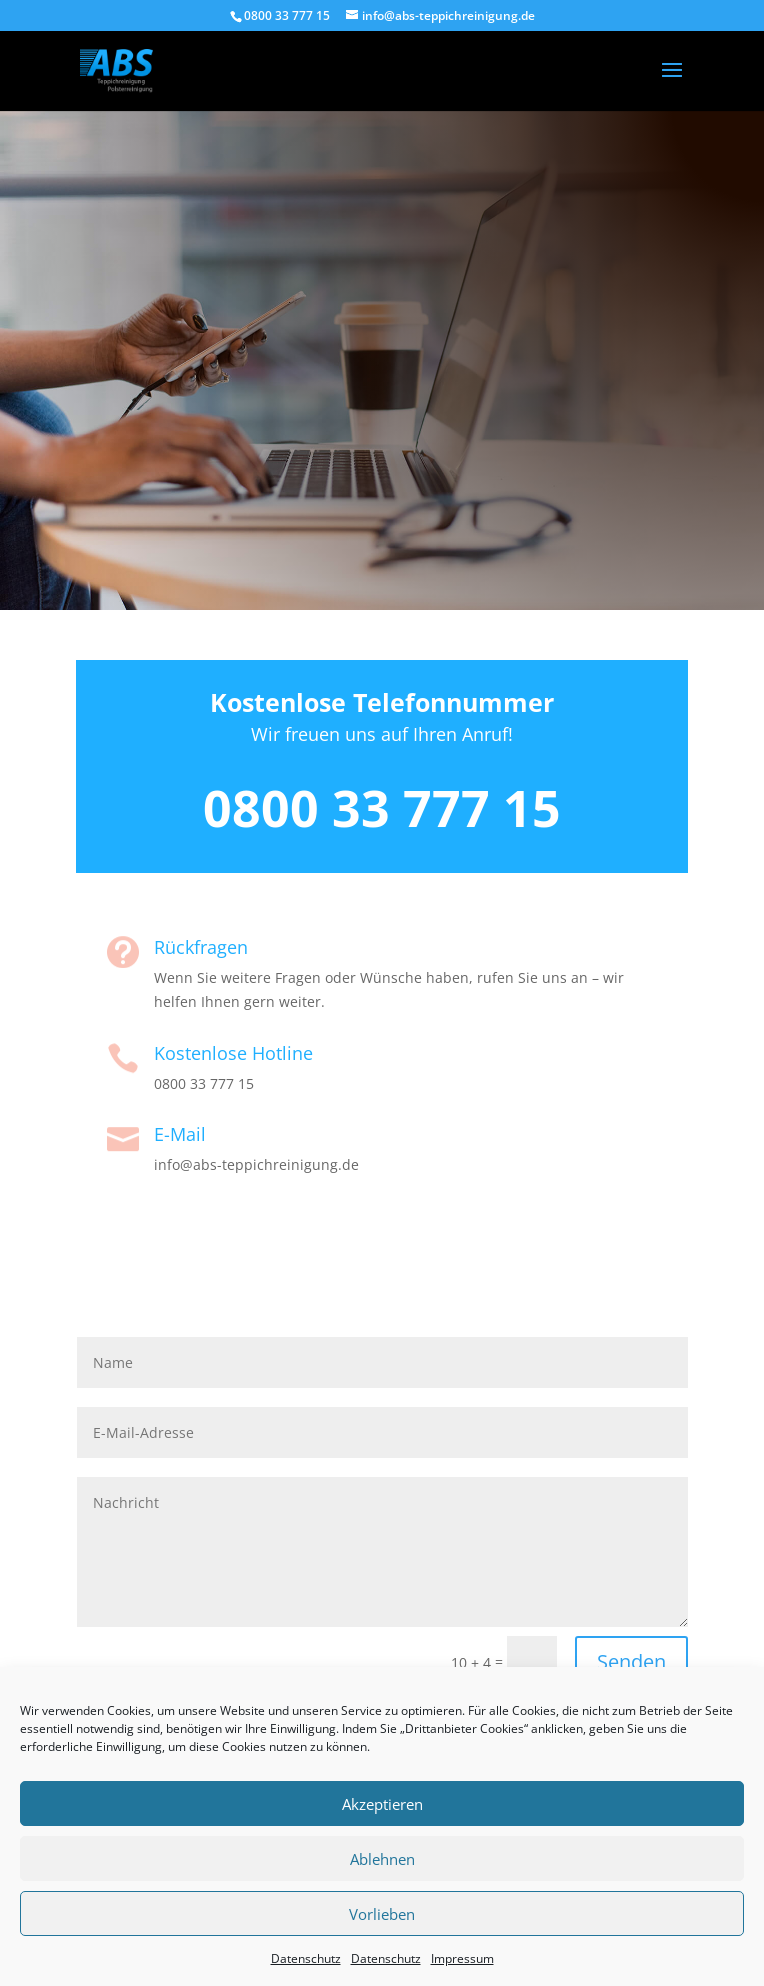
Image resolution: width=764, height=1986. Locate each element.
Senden (631, 1661)
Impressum (462, 1958)
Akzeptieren (382, 1804)
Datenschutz (306, 1958)
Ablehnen (382, 1859)
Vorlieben (382, 1914)
